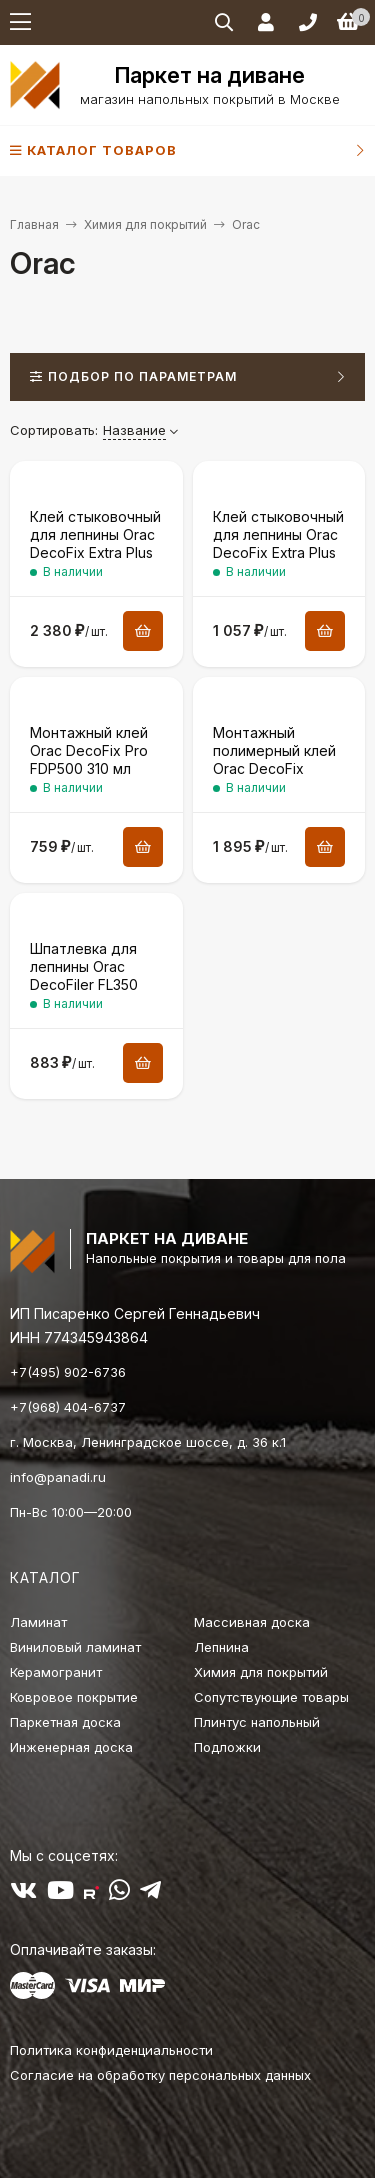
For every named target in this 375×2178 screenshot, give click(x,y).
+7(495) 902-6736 (68, 1372)
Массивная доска (252, 1622)
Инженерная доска (71, 1747)
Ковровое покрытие (74, 1697)
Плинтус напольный (257, 1722)
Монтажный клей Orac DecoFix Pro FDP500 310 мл (89, 750)
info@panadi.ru (58, 1477)
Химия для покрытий (145, 224)
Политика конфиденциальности (111, 2050)
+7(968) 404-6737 (68, 1407)
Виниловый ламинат (75, 1647)
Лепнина (221, 1647)
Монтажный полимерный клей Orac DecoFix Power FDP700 (274, 760)
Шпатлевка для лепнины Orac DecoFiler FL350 (84, 966)
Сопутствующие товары (271, 1697)
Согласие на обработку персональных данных (160, 2075)
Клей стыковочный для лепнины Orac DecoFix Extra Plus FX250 (95, 544)
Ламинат (38, 1622)
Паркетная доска (65, 1722)
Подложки (227, 1747)
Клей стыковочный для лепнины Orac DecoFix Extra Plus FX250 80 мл (278, 544)
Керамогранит (56, 1672)
